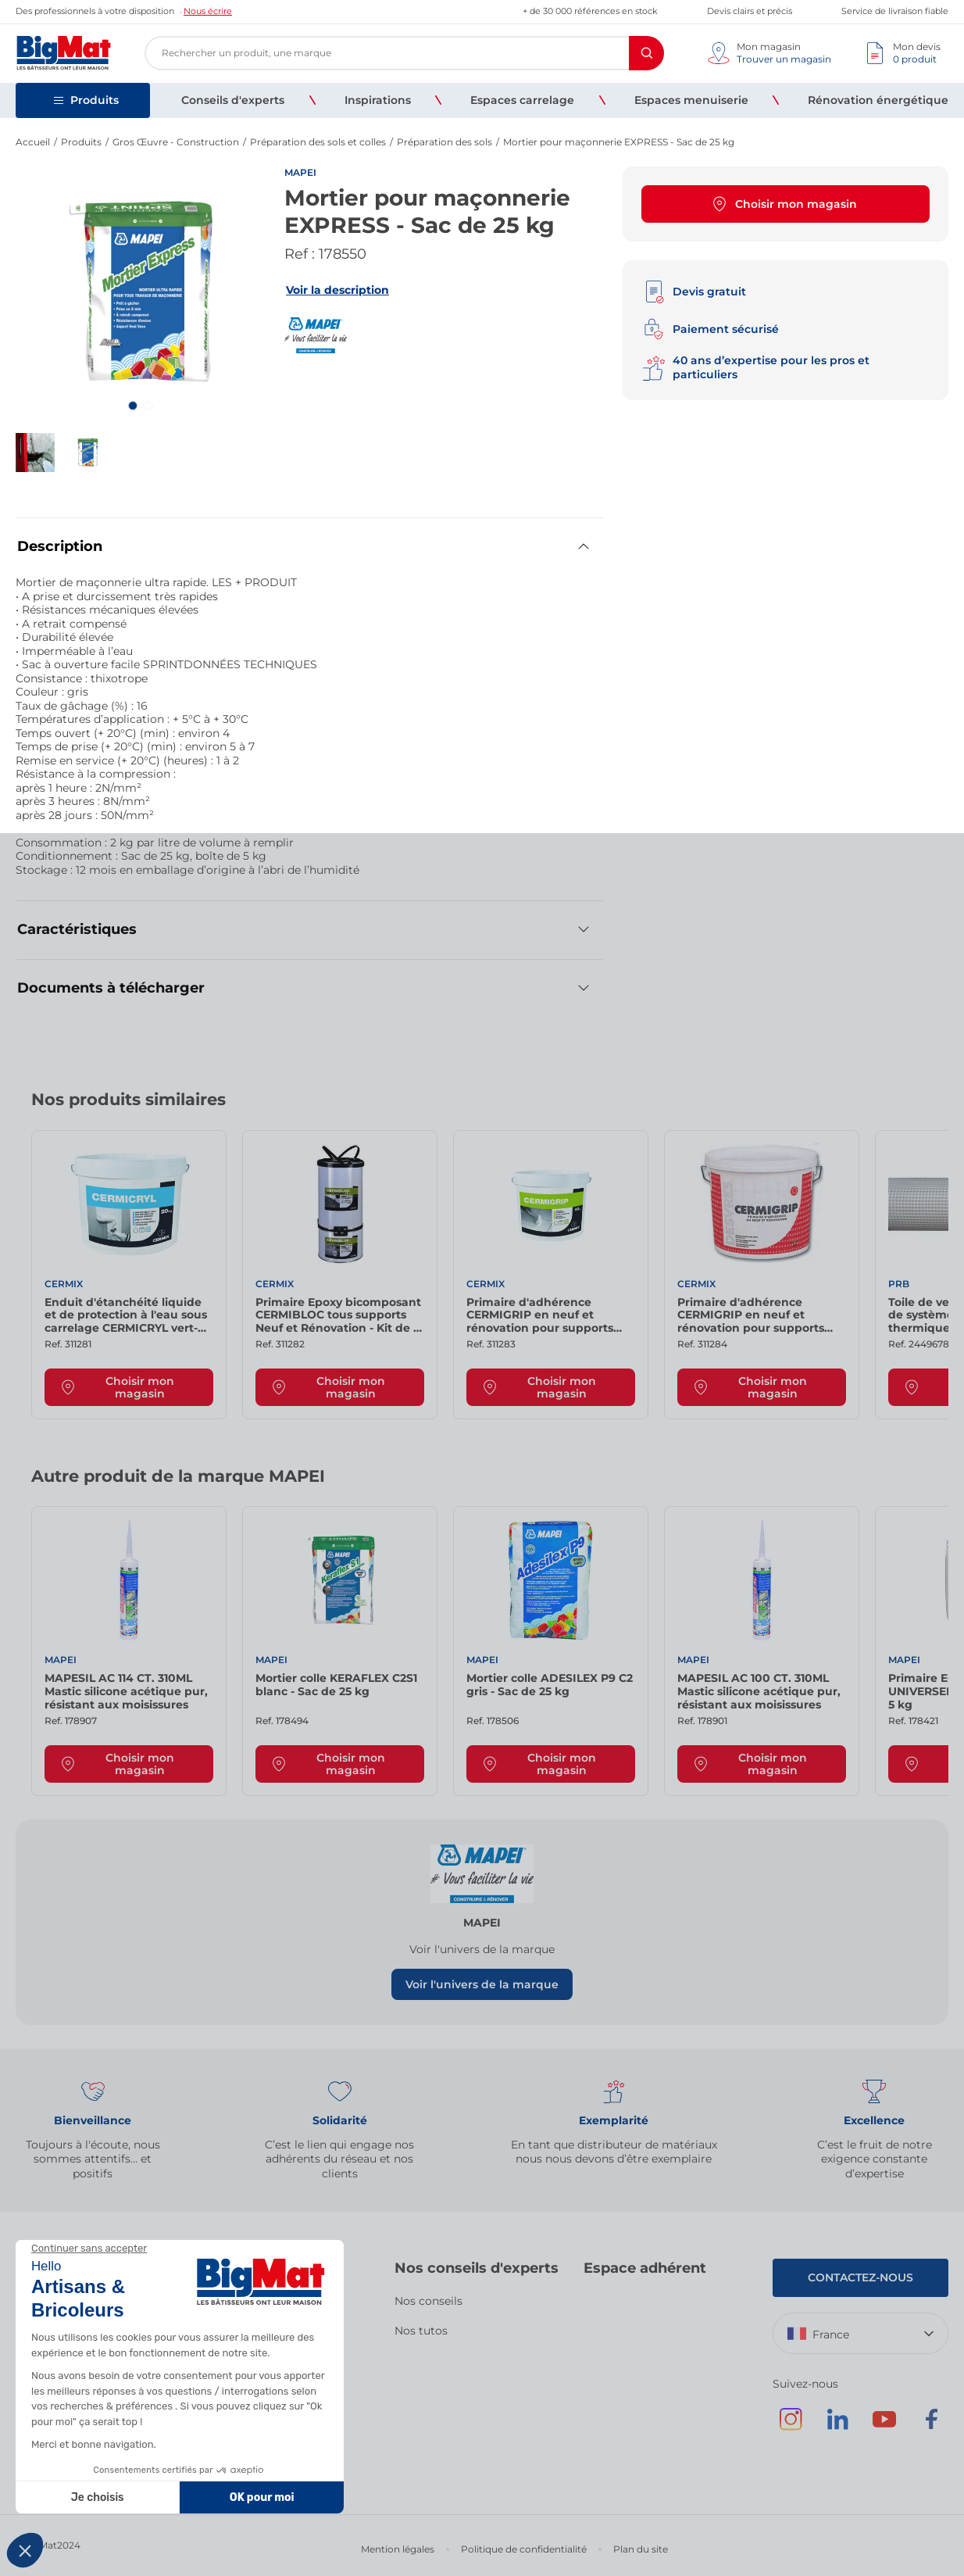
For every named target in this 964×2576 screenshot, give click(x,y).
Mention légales (397, 2549)
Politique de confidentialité (524, 2549)
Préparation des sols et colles (318, 142)
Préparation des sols (444, 142)
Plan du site (640, 2549)
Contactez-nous (860, 2277)
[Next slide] (917, 1105)
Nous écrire (208, 10)
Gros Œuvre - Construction (175, 142)
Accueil (33, 142)
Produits (81, 142)
